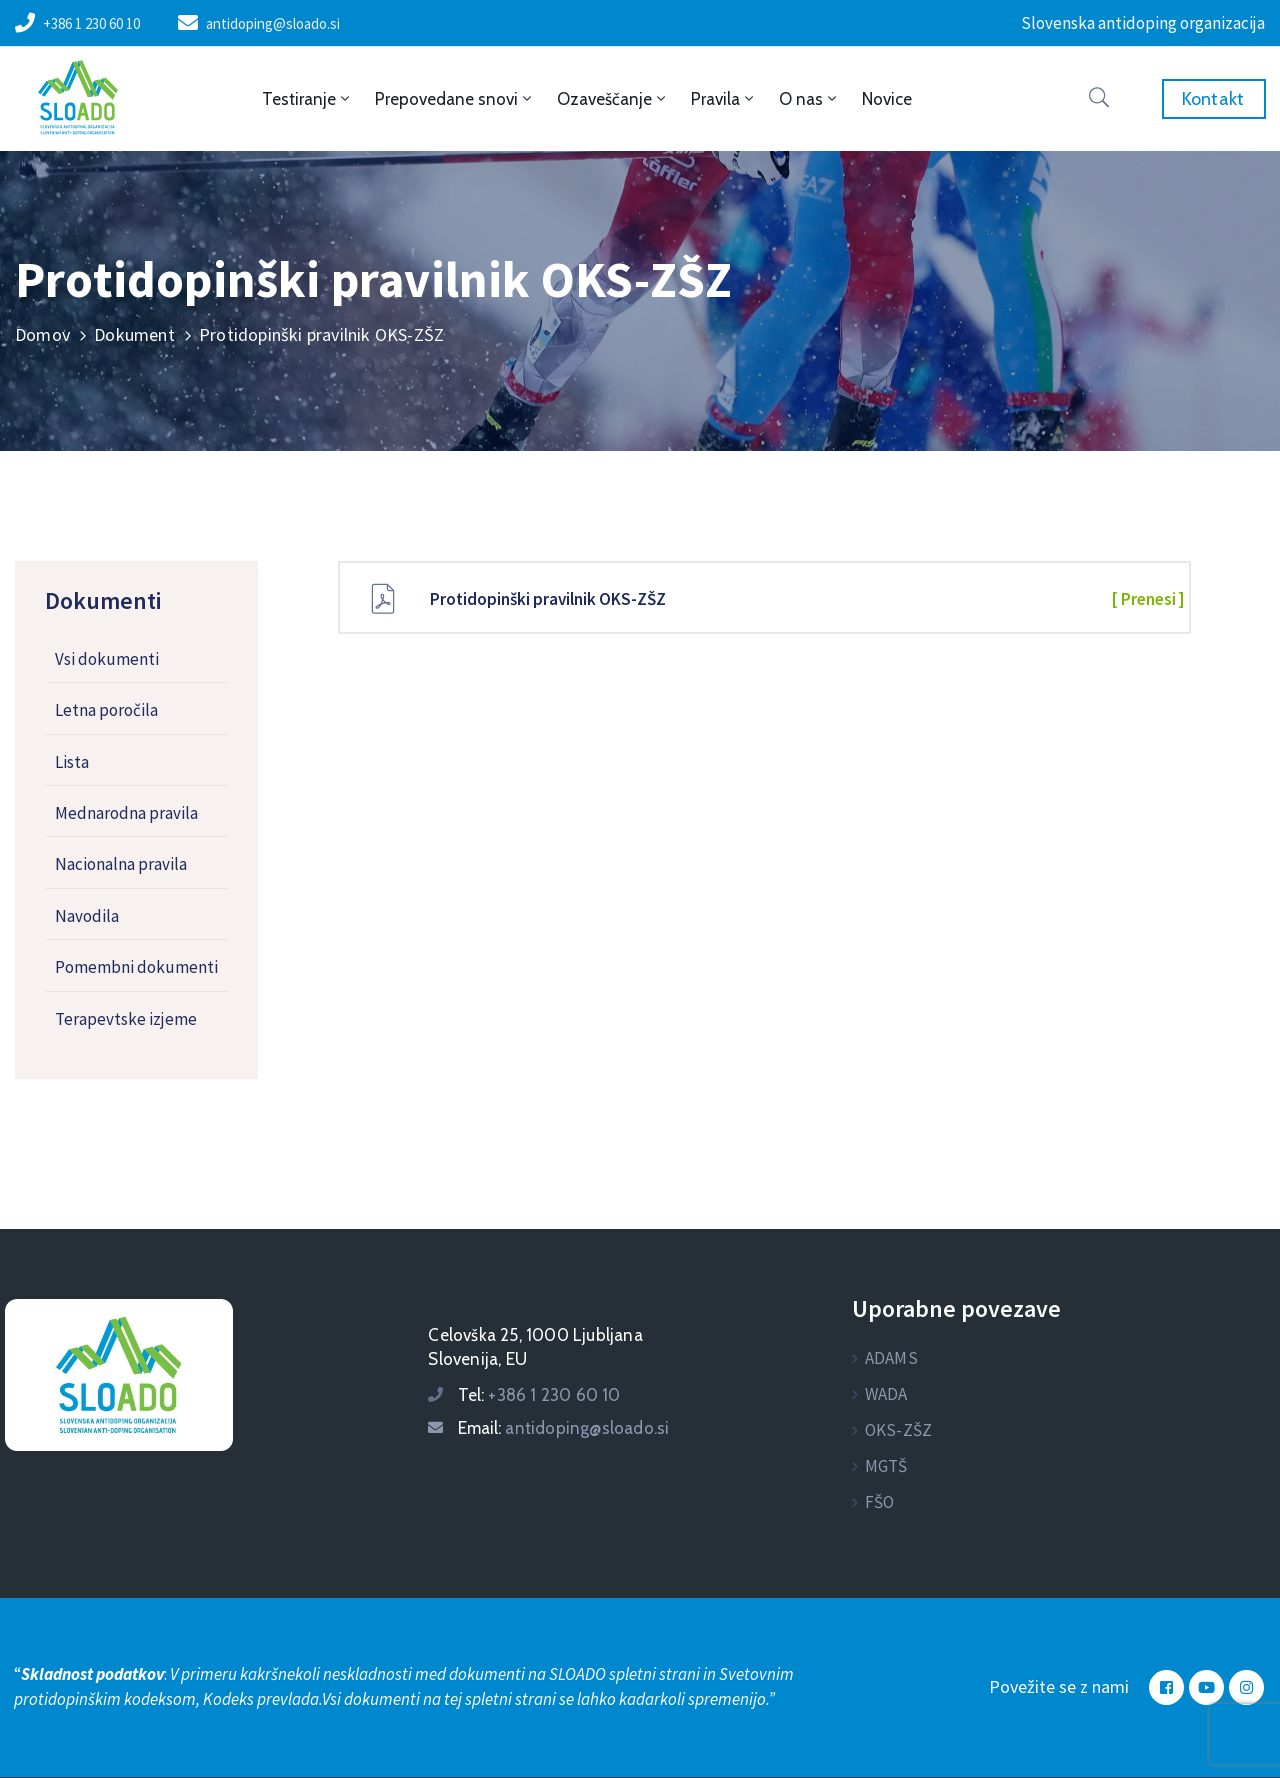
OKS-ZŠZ (898, 1430)
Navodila (87, 916)
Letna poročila (106, 710)
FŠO (880, 1502)
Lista (72, 762)
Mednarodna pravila (126, 813)
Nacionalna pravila (121, 864)
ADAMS (891, 1358)
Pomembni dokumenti (136, 967)
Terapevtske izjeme (126, 1019)
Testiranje (307, 99)
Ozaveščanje (613, 99)
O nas (809, 99)
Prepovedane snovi (455, 99)
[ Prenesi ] (1148, 599)
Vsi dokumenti (107, 659)
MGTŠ (886, 1466)
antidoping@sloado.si (273, 23)
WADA (886, 1394)
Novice (887, 99)
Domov (42, 334)
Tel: (539, 1395)
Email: (563, 1428)
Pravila (724, 99)
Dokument (134, 334)
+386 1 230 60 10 (91, 23)
